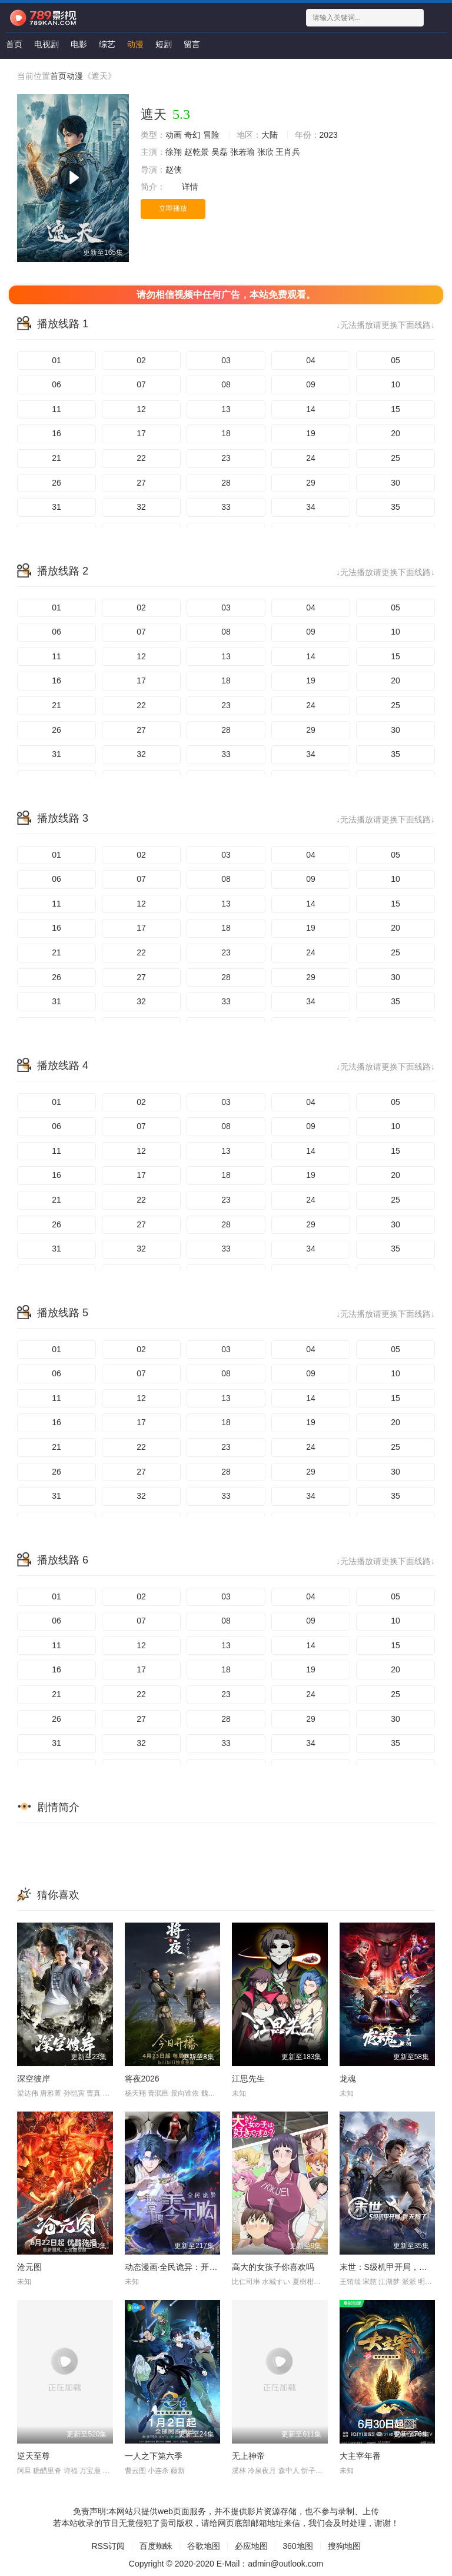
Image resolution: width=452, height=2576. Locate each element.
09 (310, 384)
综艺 (107, 44)
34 (310, 507)
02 (141, 360)
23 (226, 458)
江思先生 (248, 2078)
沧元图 (29, 2267)
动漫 (135, 44)
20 (395, 433)
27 (141, 482)
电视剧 (46, 44)
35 (395, 507)
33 (226, 507)
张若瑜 (242, 152)
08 (226, 384)
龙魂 (348, 2078)
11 (56, 409)
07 (141, 384)
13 (226, 409)
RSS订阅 (108, 2546)
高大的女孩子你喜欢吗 (273, 2267)
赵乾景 (196, 152)
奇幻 (192, 135)
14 (310, 409)
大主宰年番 (360, 2456)
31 (56, 507)
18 (226, 433)
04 (310, 360)
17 (141, 433)
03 (226, 360)
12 (141, 409)
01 (56, 360)
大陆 (269, 135)
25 (395, 458)
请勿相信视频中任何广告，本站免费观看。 (226, 295)
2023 (329, 135)
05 (395, 360)
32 (141, 507)
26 (56, 482)
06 (56, 384)
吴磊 (219, 152)
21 (56, 458)
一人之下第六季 (153, 2456)
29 (310, 482)
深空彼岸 (33, 2078)
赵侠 (173, 169)
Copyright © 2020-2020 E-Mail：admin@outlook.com (226, 2563)
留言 (192, 44)
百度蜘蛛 (155, 2546)
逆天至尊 (33, 2456)
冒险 (211, 135)
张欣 (265, 152)
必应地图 (251, 2546)
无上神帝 (248, 2456)
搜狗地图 (344, 2546)
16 (56, 433)
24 (310, 458)
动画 (173, 135)
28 (226, 482)
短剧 (163, 44)
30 (395, 482)
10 (395, 384)
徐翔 (173, 152)
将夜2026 (142, 2078)
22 (141, 458)
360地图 (297, 2546)
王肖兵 (287, 152)
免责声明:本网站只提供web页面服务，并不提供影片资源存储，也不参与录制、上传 (226, 2511)
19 (310, 433)
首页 (14, 44)
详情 (190, 186)
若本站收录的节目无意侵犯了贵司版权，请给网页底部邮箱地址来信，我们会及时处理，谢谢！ (226, 2523)
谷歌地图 (203, 2546)
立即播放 (173, 208)
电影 (79, 44)
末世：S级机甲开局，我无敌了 (396, 2267)
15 (395, 409)
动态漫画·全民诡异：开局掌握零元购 (192, 2267)
